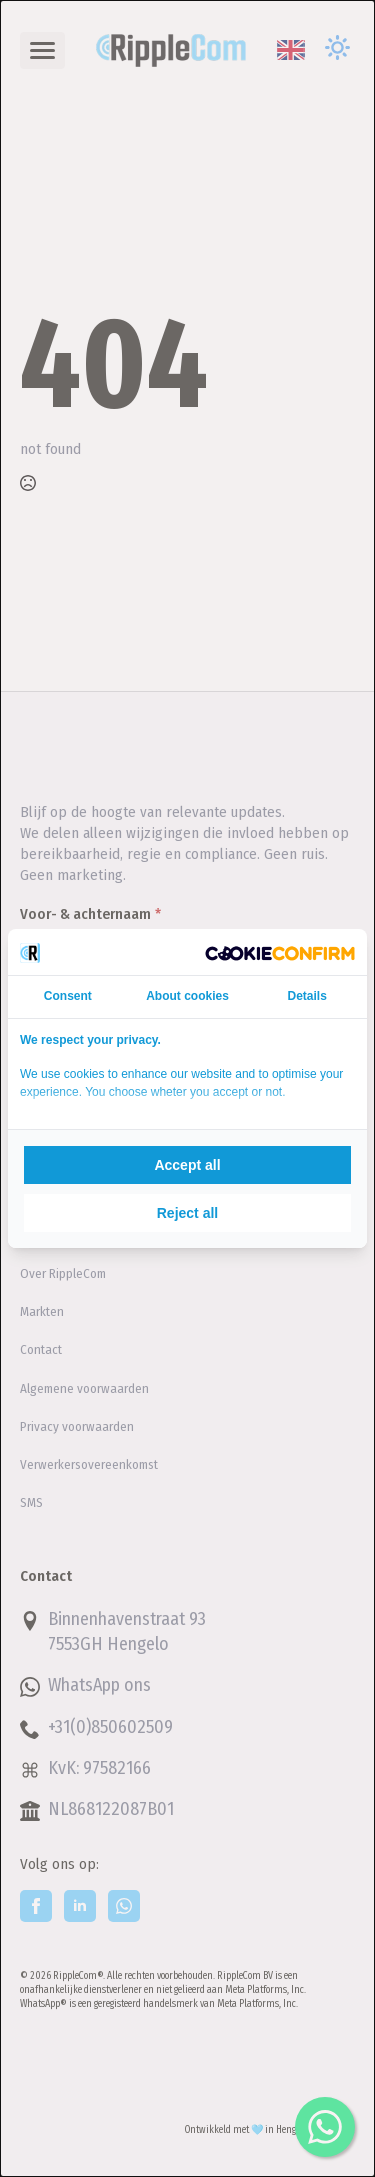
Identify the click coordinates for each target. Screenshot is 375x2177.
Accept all (187, 1165)
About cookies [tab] (187, 996)
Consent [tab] (68, 996)
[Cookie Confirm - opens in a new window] (280, 951)
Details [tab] (307, 996)
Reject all (187, 1213)
